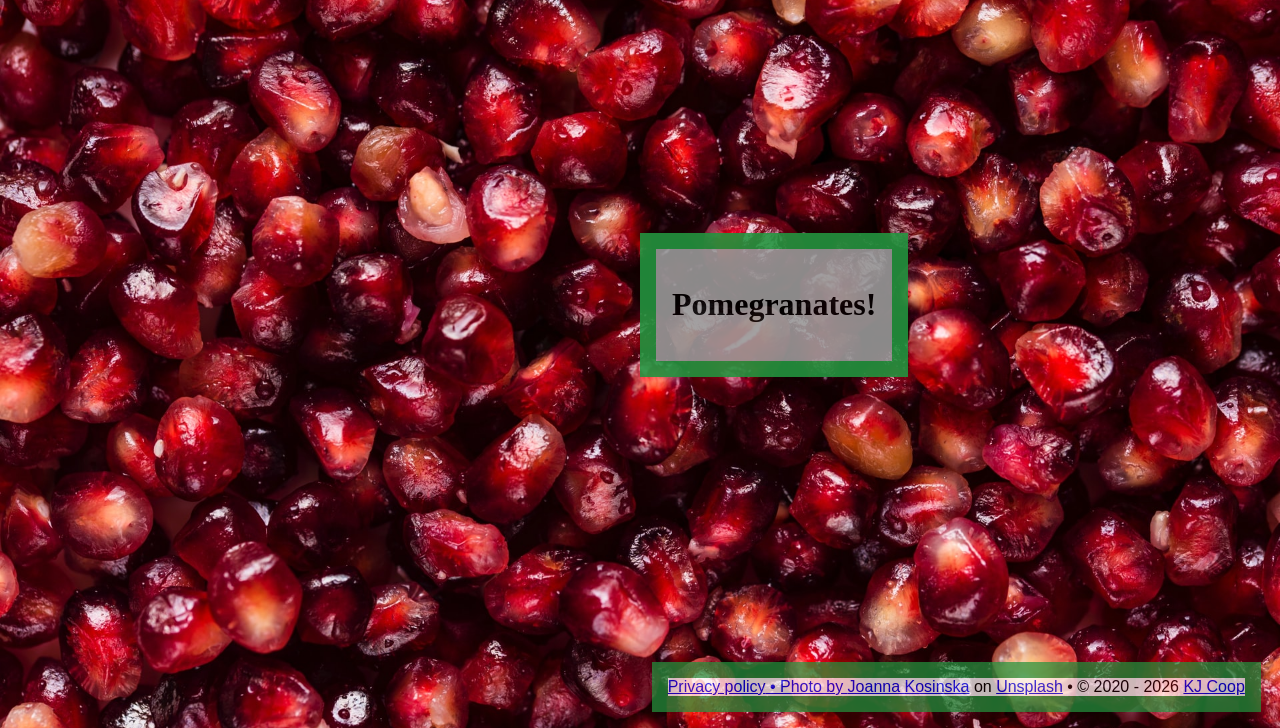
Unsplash (1029, 686)
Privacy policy (717, 686)
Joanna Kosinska (909, 686)
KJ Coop (1213, 686)
